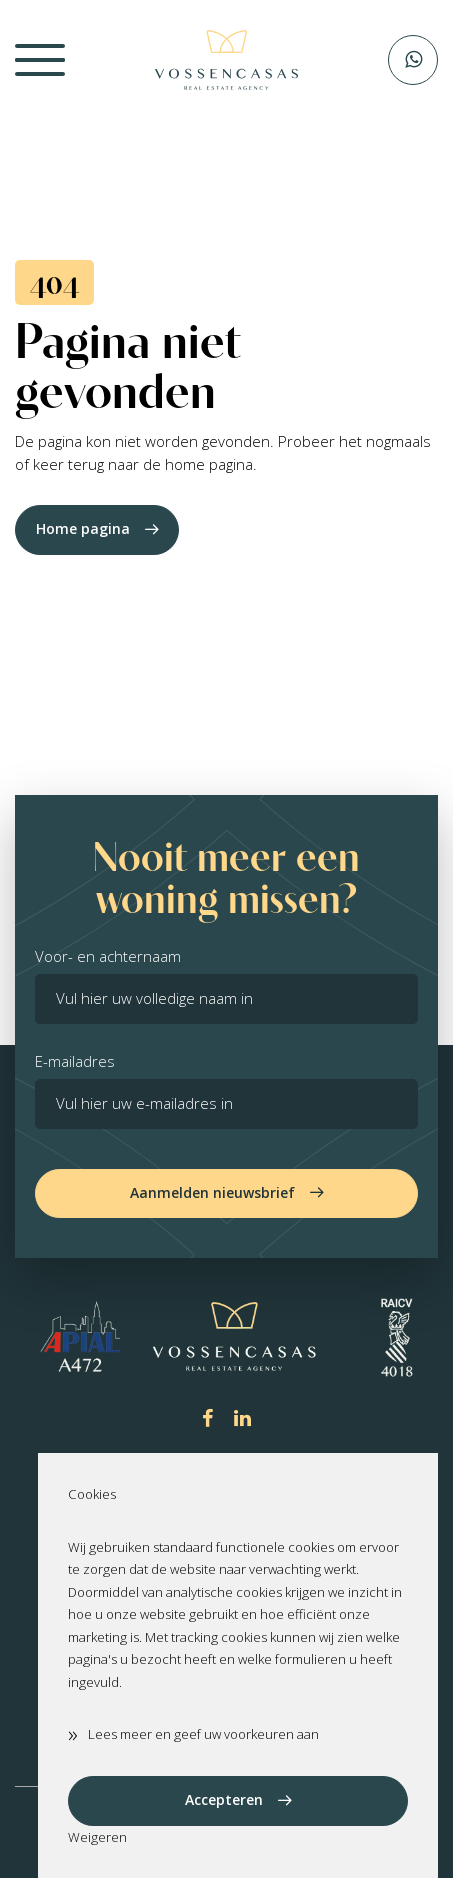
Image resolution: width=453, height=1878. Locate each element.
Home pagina (83, 528)
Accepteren (224, 1799)
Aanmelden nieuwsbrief (212, 1192)
